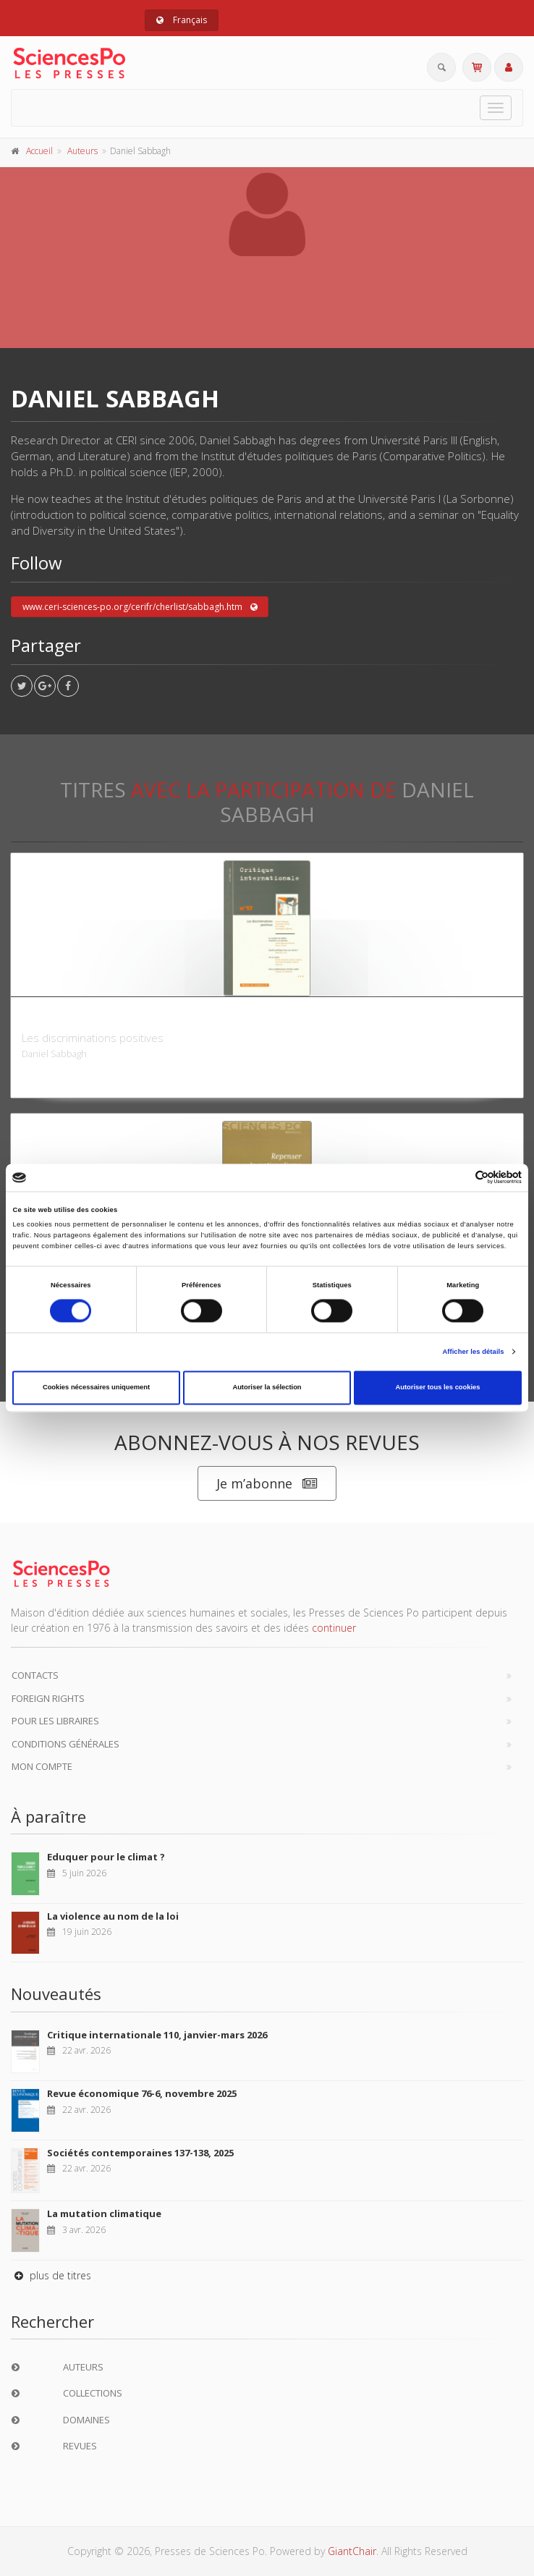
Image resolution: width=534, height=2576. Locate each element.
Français (181, 20)
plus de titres (51, 2275)
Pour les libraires (55, 1720)
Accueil (39, 151)
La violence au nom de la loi (113, 1916)
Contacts (35, 1675)
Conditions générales (65, 1743)
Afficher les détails (473, 1351)
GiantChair (352, 2551)
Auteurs (82, 151)
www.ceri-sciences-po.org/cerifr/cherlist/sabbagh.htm (140, 607)
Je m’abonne (267, 1484)
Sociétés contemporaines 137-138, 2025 (140, 2152)
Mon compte (42, 1766)
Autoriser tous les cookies (437, 1387)
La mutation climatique (104, 2213)
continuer (334, 1628)
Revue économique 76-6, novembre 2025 (142, 2093)
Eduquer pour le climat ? (106, 1856)
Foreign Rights (48, 1698)
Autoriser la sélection (266, 1387)
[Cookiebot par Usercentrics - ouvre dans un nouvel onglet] (458, 1178)
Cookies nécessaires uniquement (96, 1387)
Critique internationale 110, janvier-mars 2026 (157, 2034)
